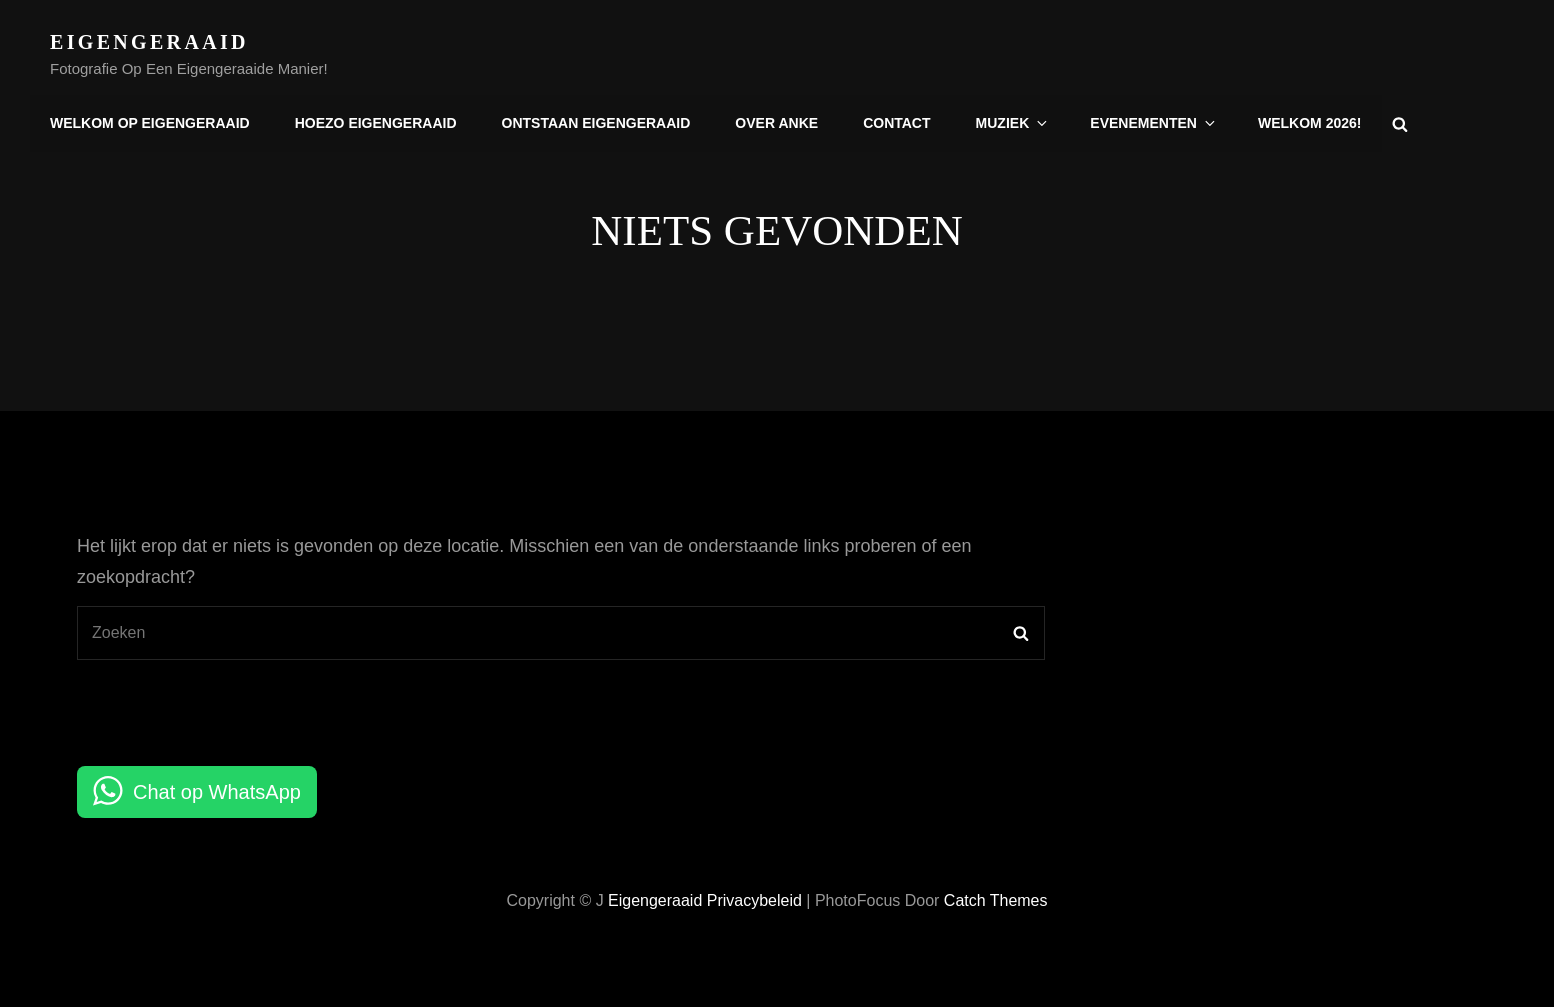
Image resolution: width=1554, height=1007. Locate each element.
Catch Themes (996, 900)
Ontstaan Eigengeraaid (595, 123)
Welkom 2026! (1309, 123)
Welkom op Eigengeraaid (150, 123)
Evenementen (1154, 123)
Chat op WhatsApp (217, 792)
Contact (896, 123)
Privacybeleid (754, 900)
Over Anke (776, 123)
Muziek (1012, 123)
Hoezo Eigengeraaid (376, 123)
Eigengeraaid (149, 42)
